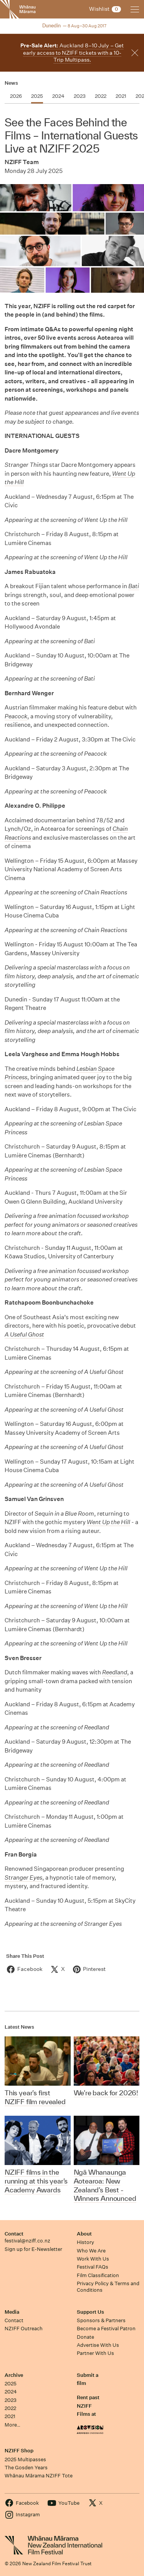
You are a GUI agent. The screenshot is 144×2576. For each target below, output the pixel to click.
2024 (11, 2391)
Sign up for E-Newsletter (33, 2249)
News (11, 83)
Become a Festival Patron (106, 2328)
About (84, 2234)
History (85, 2242)
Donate (85, 2337)
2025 (11, 2383)
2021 (10, 2416)
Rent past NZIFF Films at (88, 2405)
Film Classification (98, 2275)
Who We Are (91, 2250)
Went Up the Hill (108, 1522)
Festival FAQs (92, 2267)
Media (12, 2312)
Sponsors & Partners (101, 2320)
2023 (11, 2400)
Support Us (90, 2312)
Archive (14, 2375)
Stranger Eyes (23, 1877)
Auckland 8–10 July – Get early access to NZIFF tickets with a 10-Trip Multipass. (72, 52)
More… (12, 2425)
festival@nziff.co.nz (27, 2240)
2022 (10, 2408)
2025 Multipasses (25, 2459)
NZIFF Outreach (24, 2328)
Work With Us (93, 2259)
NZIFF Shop (19, 2450)
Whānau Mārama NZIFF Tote (39, 2475)
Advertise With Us (98, 2345)
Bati (133, 586)
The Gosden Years (26, 2467)
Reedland (114, 1672)
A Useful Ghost (24, 1334)
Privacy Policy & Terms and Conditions (108, 2286)
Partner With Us (95, 2353)
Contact (14, 2234)
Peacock (16, 716)
